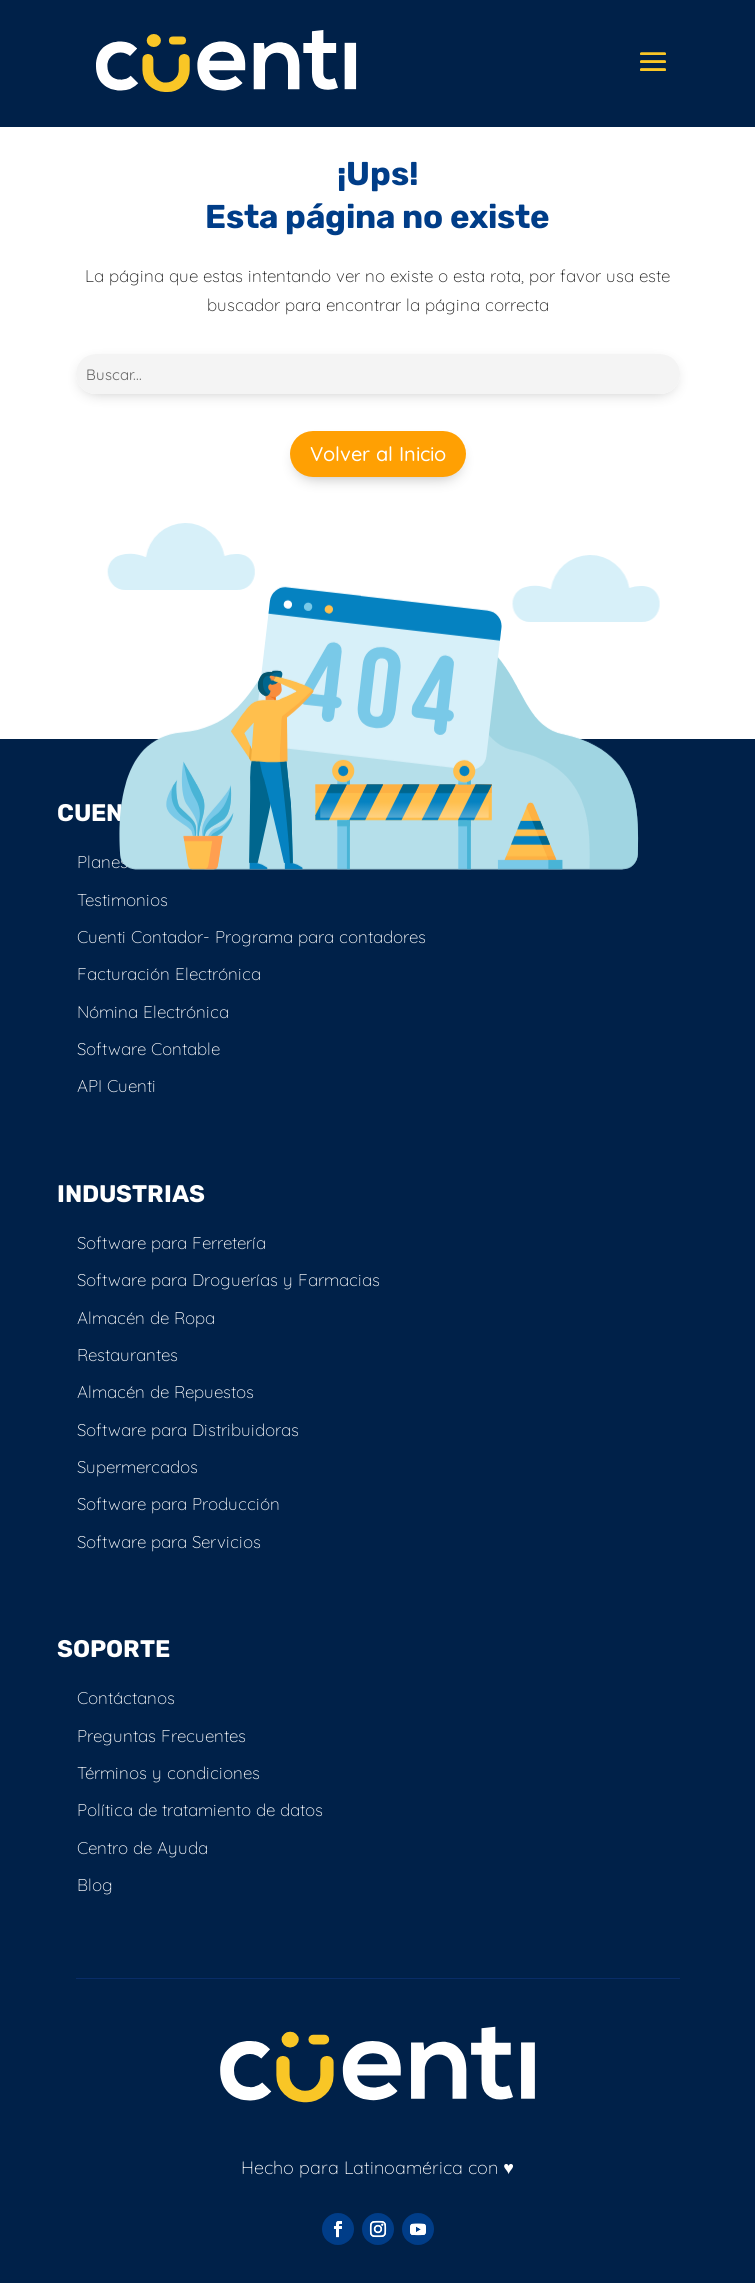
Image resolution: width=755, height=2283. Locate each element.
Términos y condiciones (168, 1772)
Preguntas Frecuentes (161, 1735)
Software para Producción (178, 1503)
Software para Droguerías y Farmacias (228, 1279)
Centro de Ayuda (142, 1847)
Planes (102, 861)
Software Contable (148, 1048)
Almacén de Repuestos (165, 1391)
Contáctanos (126, 1697)
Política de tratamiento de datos (200, 1809)
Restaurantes (127, 1354)
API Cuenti (116, 1085)
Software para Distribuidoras (188, 1429)
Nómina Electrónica (153, 1011)
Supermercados (137, 1466)
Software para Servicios (169, 1541)
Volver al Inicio (378, 453)
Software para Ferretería (171, 1242)
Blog (95, 1884)
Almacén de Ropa (146, 1317)
